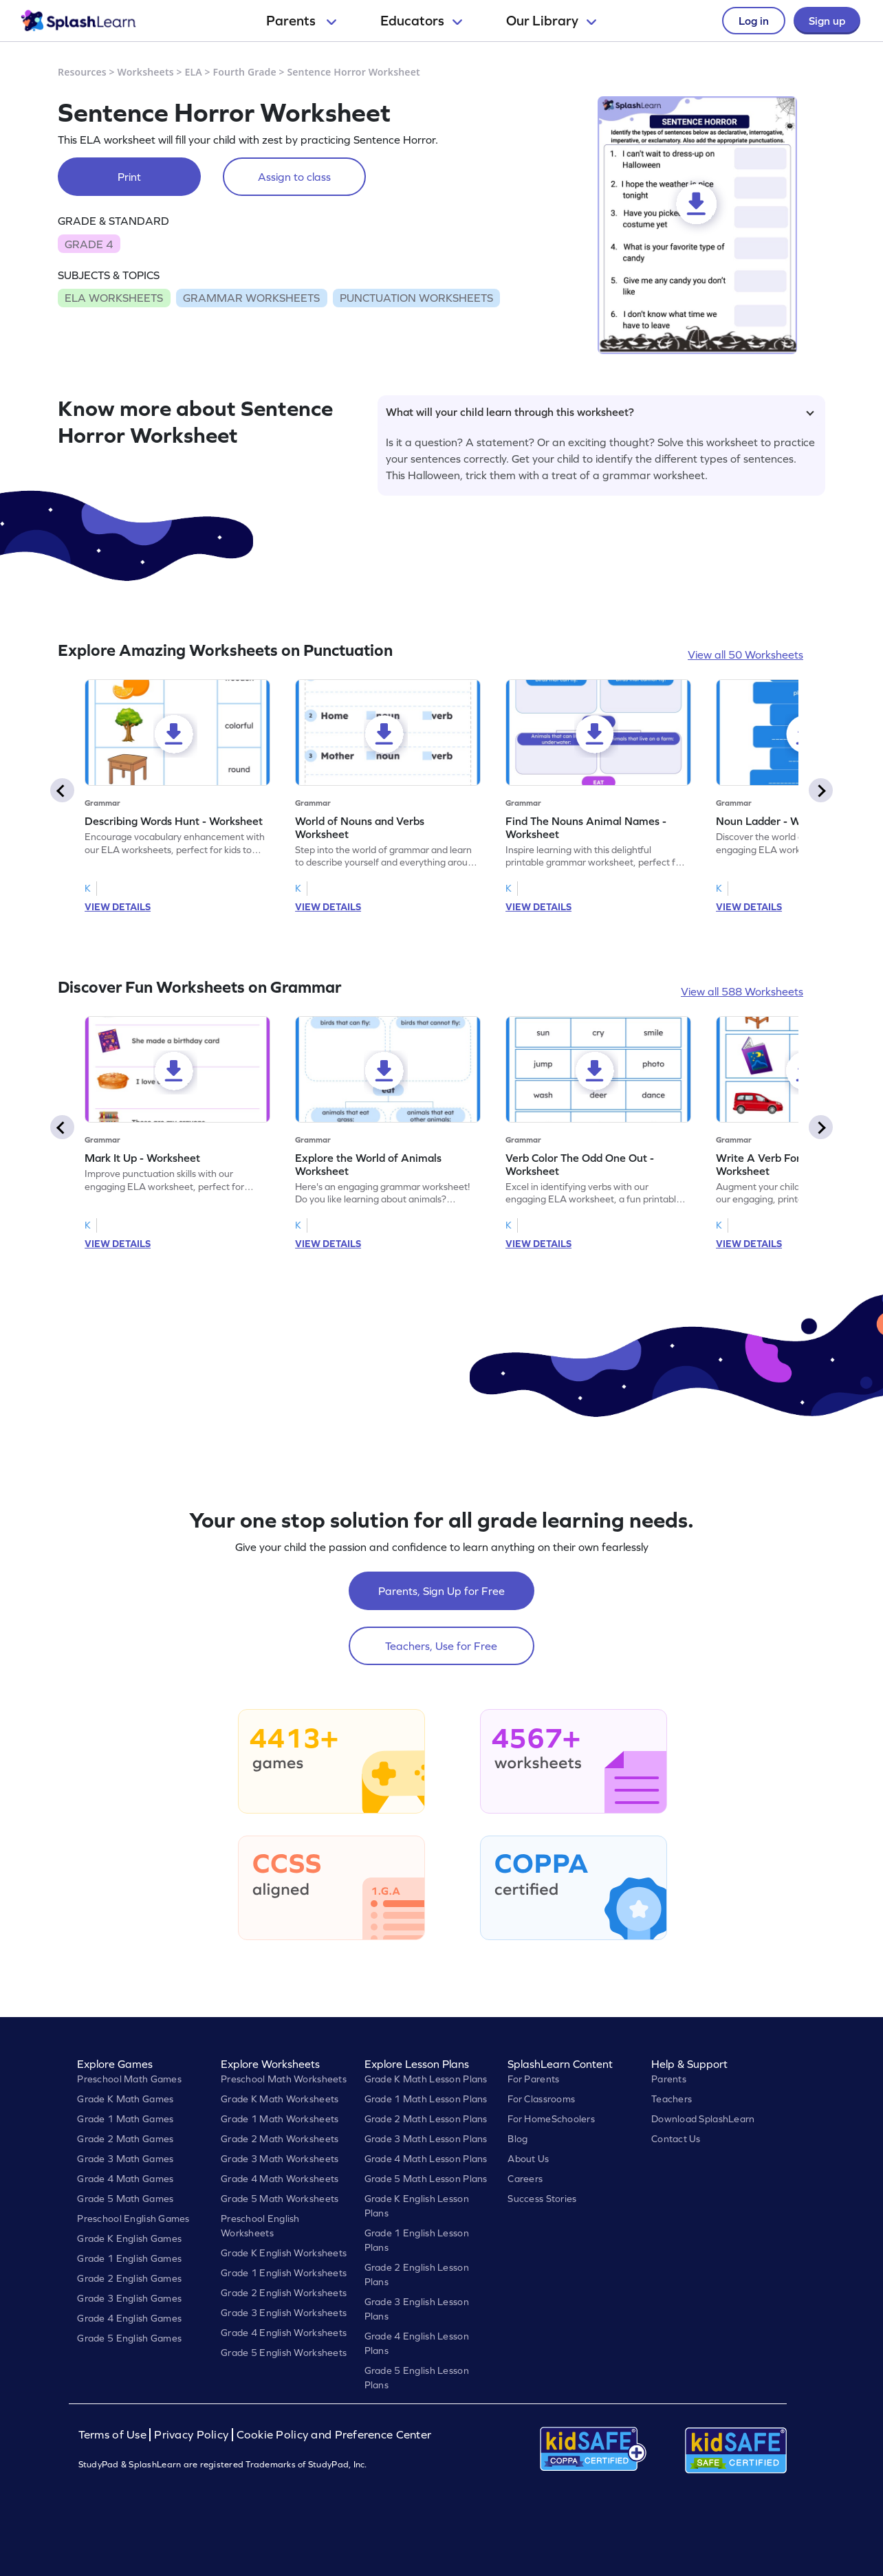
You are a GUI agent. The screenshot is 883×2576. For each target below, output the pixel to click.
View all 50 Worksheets (745, 654)
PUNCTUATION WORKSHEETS (416, 297)
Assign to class (294, 176)
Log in (754, 20)
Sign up (827, 20)
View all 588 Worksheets (742, 991)
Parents (301, 20)
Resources (82, 71)
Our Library (551, 20)
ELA (193, 71)
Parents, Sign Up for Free (441, 1591)
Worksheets (146, 71)
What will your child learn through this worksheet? (600, 412)
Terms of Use (114, 2434)
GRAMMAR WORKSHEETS (251, 297)
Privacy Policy (191, 2434)
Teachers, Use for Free (441, 1646)
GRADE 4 (89, 244)
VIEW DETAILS (118, 906)
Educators (421, 20)
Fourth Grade (244, 71)
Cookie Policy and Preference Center (334, 2434)
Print (129, 176)
